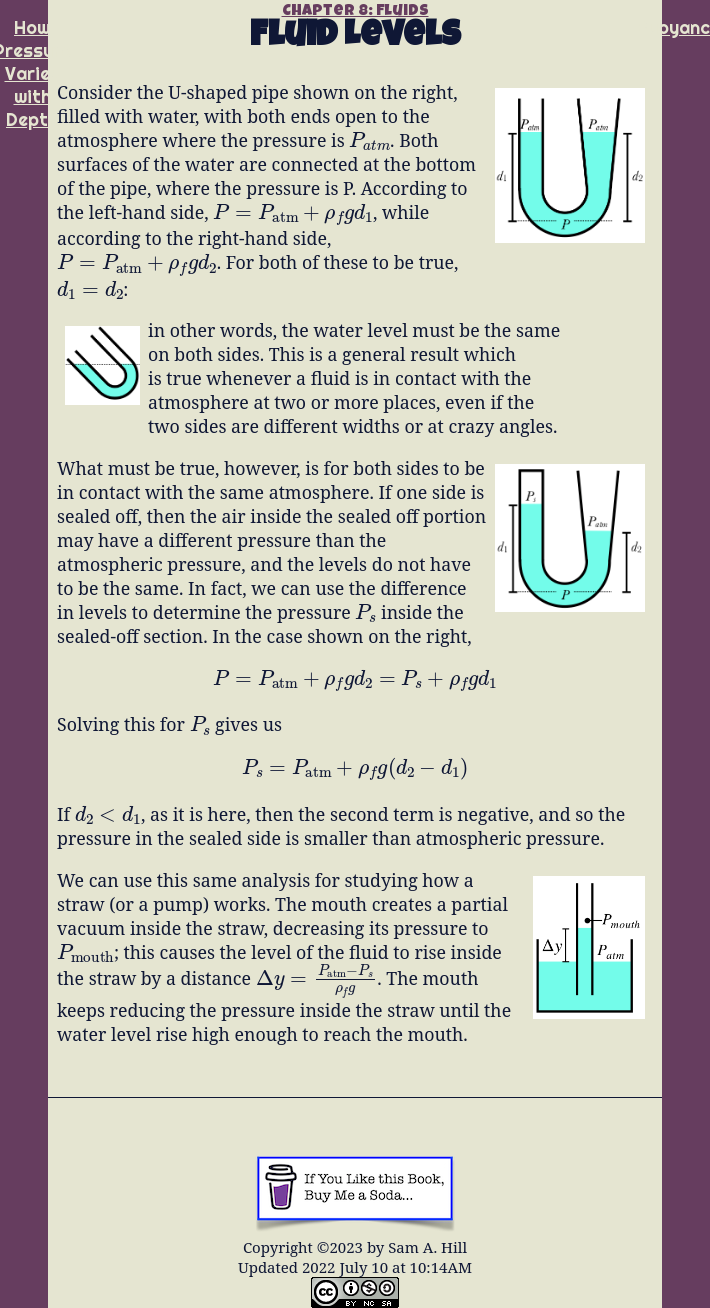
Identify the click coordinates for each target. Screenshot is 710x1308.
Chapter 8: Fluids (355, 12)
